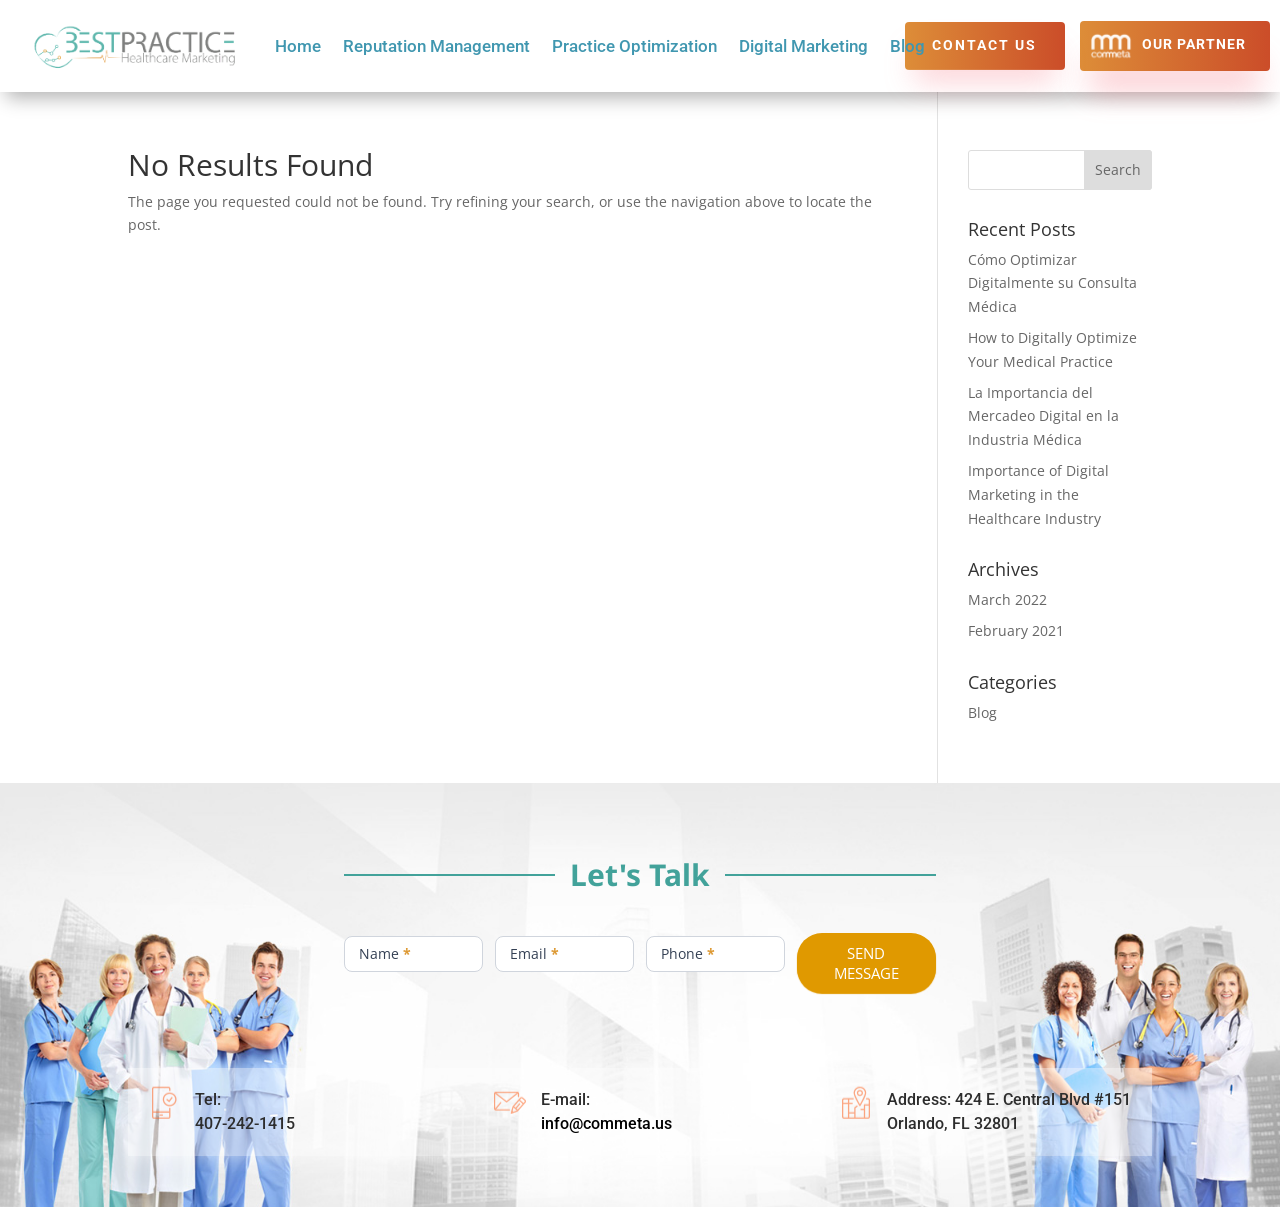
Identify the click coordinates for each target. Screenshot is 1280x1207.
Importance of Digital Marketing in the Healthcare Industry (1038, 494)
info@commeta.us (606, 1123)
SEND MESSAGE (866, 963)
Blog (907, 47)
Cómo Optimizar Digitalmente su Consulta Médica (1052, 283)
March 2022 (1007, 599)
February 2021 (1016, 630)
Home (298, 47)
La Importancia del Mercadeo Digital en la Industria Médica (1043, 416)
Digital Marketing (803, 47)
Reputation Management (436, 47)
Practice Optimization (634, 47)
